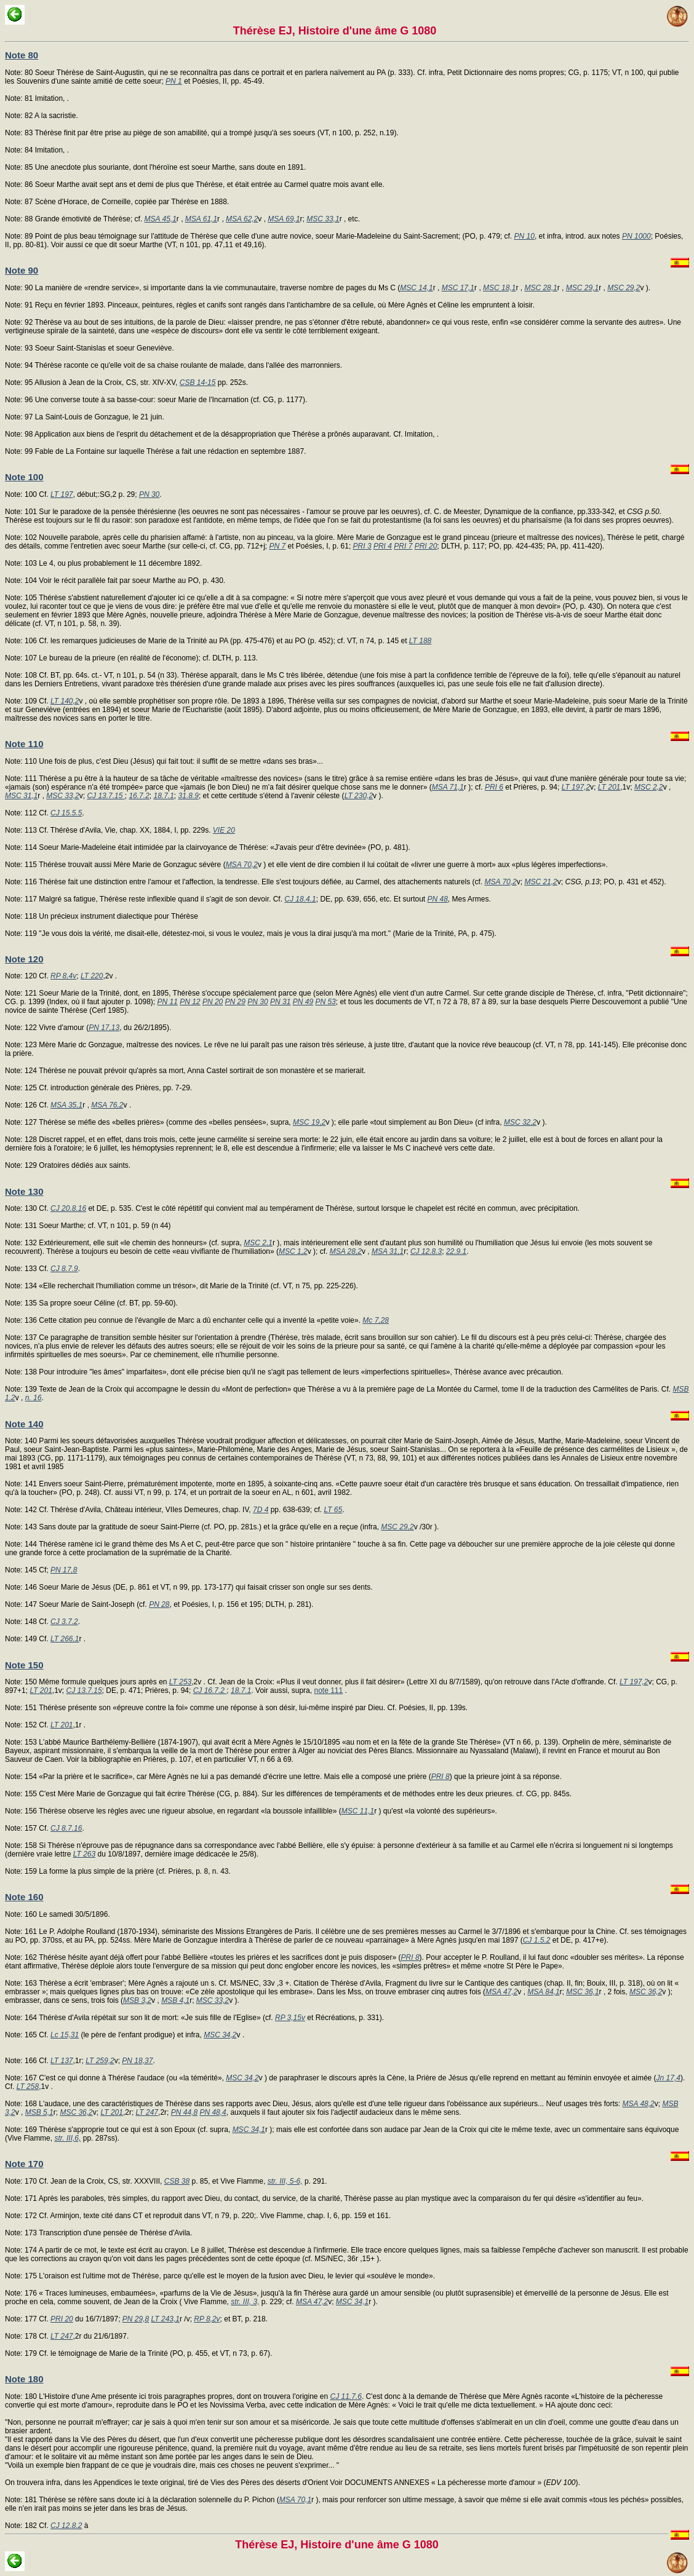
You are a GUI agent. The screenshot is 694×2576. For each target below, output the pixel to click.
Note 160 (24, 1897)
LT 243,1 (165, 2319)
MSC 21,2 (540, 882)
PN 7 (277, 546)
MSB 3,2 (137, 2000)
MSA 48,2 (639, 2103)
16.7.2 (139, 795)
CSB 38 (176, 2181)
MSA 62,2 (242, 219)
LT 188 (420, 640)
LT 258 (28, 2086)
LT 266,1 (64, 1639)
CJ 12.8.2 (66, 2525)
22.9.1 (456, 1251)
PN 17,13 (104, 1027)
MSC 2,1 (258, 1242)
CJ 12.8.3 (426, 1251)
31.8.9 (188, 795)
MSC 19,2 (309, 1122)
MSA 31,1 (388, 1251)
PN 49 (303, 1001)
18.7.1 (163, 795)
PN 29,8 (135, 2319)
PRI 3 (362, 546)
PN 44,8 (184, 2112)
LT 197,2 (576, 787)
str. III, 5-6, (285, 2181)
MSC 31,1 (21, 795)
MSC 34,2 (220, 2035)
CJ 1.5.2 (537, 1940)
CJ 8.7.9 (64, 1268)
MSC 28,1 (540, 287)
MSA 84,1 (543, 1991)
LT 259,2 (100, 2060)
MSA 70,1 (295, 2499)
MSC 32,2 (520, 1122)
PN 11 (167, 1001)
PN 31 (280, 1001)
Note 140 (24, 1424)
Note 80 (21, 55)
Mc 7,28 (375, 1320)
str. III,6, (67, 2138)
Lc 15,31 (64, 2035)
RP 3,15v (290, 2017)
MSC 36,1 (582, 1991)
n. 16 (33, 1397)
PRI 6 (494, 787)
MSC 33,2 (62, 795)
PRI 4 (382, 546)
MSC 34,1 (249, 2129)
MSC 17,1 (458, 287)
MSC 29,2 (623, 287)
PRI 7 (403, 546)
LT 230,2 (359, 795)
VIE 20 (224, 830)
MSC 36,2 (645, 1991)
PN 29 (235, 1001)
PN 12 (190, 1001)
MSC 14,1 (416, 287)
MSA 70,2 (242, 864)
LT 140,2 (64, 701)
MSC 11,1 (357, 1811)
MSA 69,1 (284, 219)
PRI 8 (440, 1776)
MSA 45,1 (161, 219)
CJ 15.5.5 (66, 813)
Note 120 (24, 959)
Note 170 (24, 2163)
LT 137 (61, 2060)
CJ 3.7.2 (64, 1621)
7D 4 (260, 1509)
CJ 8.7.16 (66, 1828)
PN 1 (174, 81)
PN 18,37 (137, 2060)
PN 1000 (636, 236)
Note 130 (24, 1191)
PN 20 (212, 1001)
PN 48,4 (212, 2112)
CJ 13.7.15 (105, 795)
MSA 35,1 (66, 1105)
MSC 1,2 (293, 1251)
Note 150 (24, 1665)
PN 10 (524, 236)
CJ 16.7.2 (210, 1690)
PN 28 (159, 1604)
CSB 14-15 (198, 382)
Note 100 (24, 477)
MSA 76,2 (107, 1105)
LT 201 (609, 787)
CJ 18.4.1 (300, 899)
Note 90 (21, 270)
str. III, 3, (245, 2301)
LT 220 (92, 976)
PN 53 (325, 1001)
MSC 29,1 (582, 287)
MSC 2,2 (648, 787)
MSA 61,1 (201, 219)
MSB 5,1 (39, 2112)
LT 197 (61, 494)
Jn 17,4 (668, 2078)
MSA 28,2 (346, 1251)
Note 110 (24, 744)
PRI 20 (426, 546)
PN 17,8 (63, 1570)
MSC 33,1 (322, 219)
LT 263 (84, 1854)
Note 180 (24, 2379)
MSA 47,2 (501, 1991)
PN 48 (438, 899)
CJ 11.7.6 (346, 2396)
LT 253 (180, 1682)
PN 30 (149, 494)
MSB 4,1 (175, 2000)
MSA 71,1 (448, 787)
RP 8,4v (63, 976)
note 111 (328, 1690)
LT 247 (147, 2112)
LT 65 (333, 1509)
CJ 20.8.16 (68, 1208)
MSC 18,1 (499, 287)
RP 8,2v (207, 2319)
